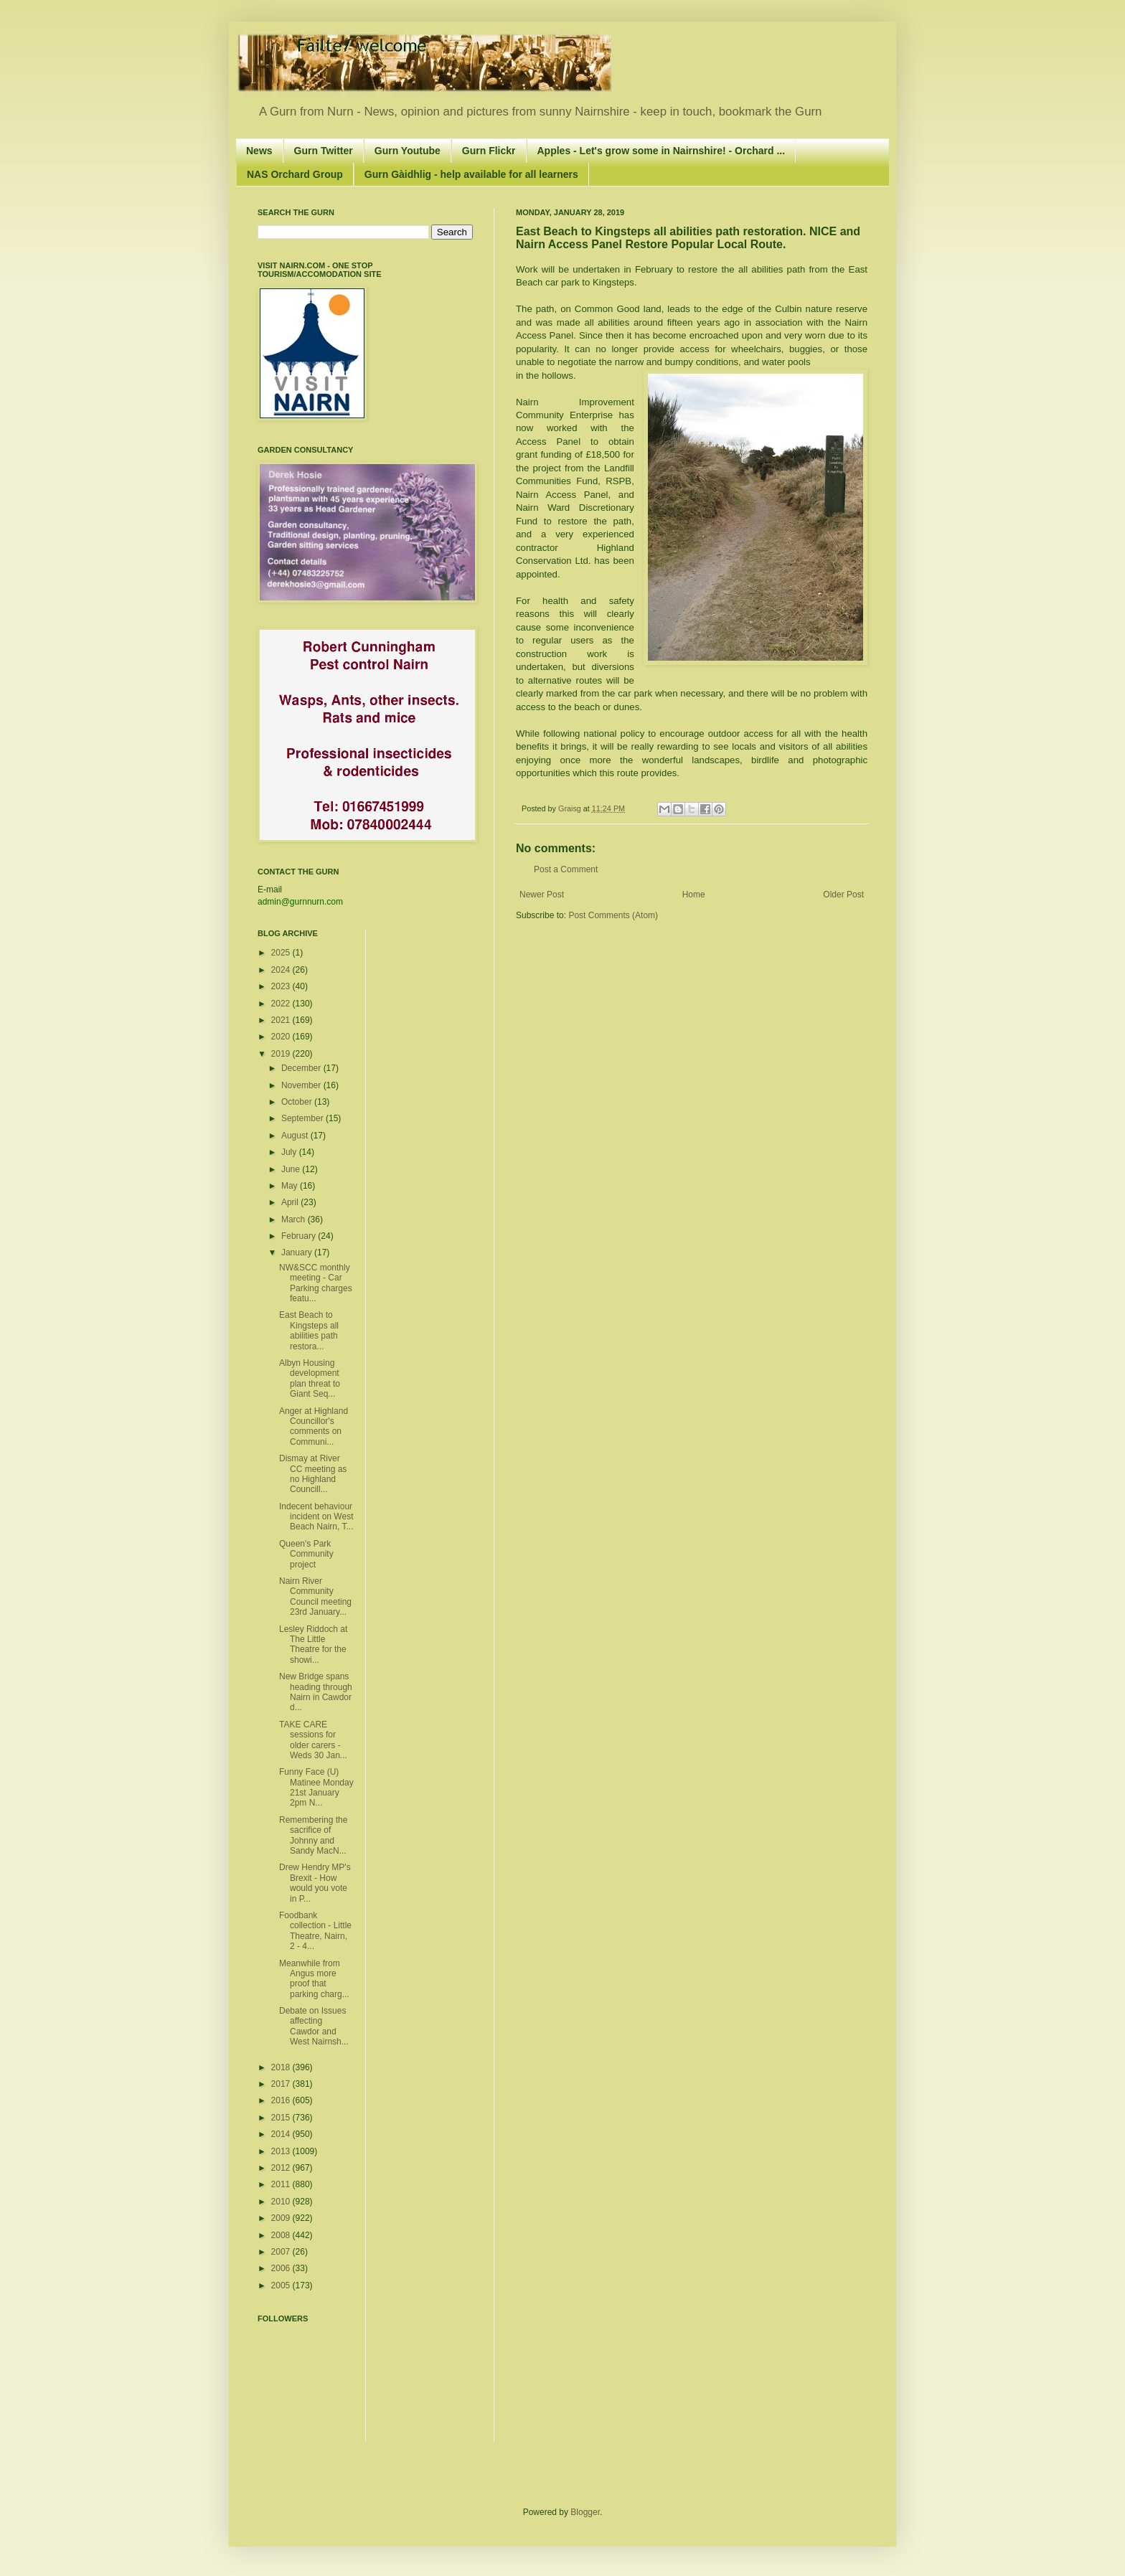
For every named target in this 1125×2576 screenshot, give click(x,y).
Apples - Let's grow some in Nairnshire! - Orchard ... (661, 150)
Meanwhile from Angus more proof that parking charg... (314, 1978)
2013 (282, 2151)
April (291, 1202)
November (302, 1085)
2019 (282, 1054)
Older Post (843, 895)
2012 (282, 2168)
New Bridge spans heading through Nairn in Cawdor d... (315, 1691)
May (290, 1186)
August (296, 1136)
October (297, 1102)
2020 (282, 1037)
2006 (282, 2268)
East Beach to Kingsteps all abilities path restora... (309, 1330)
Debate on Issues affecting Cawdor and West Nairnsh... (314, 2026)
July (290, 1152)
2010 (282, 2202)
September (303, 1118)
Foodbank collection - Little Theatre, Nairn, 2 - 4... (315, 1930)
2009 (282, 2218)
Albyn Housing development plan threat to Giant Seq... (309, 1378)
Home (693, 895)
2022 (282, 1004)
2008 (282, 2235)
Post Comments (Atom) (613, 915)
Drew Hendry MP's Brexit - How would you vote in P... (315, 1882)
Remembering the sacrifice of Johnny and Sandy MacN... (313, 1835)
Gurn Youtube (408, 150)
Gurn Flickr (489, 150)
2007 (282, 2252)
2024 (282, 970)
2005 (282, 2285)
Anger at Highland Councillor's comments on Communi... (313, 1426)
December (302, 1068)
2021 (282, 1020)
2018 (282, 2067)
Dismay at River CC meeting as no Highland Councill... (313, 1473)
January (297, 1252)
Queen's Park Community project (306, 1554)
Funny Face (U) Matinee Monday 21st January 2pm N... (316, 1787)
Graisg (570, 808)
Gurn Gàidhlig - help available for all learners (471, 174)
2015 (282, 2118)
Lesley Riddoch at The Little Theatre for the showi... (313, 1644)
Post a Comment (566, 869)
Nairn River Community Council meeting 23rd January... (315, 1596)
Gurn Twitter (323, 150)
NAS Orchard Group (295, 174)
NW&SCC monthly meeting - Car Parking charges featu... (315, 1283)
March (294, 1219)
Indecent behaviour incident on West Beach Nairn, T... (316, 1516)
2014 (282, 2134)
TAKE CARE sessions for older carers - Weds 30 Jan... (313, 1739)
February (299, 1236)
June (291, 1169)
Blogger (585, 2512)
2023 (282, 986)
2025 (282, 953)
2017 (282, 2084)
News (259, 150)
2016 (282, 2100)
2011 (282, 2184)
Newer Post (541, 895)
